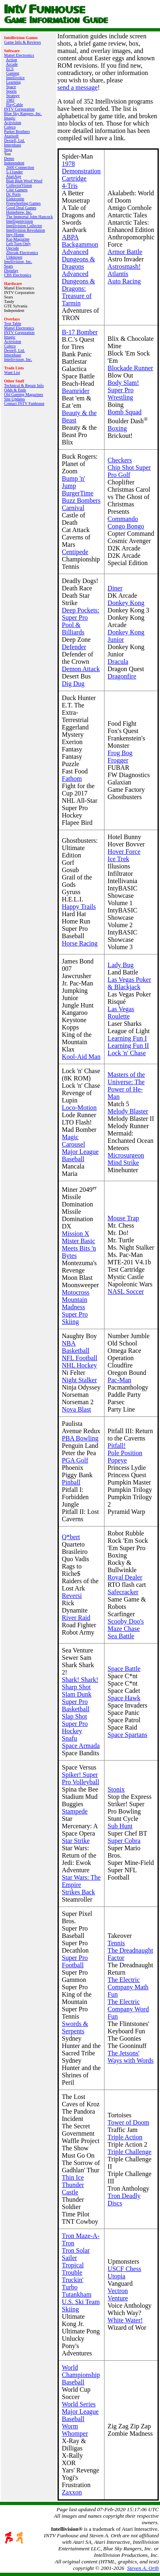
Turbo (70, 2287)
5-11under (14, 172)
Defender (74, 646)
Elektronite (15, 199)
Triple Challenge (129, 2151)
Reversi (72, 1595)
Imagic (10, 118)
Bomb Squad (125, 412)
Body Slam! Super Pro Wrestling (123, 390)
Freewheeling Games (23, 203)
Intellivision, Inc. (18, 261)
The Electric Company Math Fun (128, 1987)
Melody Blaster (128, 1111)
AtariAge (13, 176)
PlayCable (14, 104)
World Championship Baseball (81, 2375)
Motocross (76, 1292)
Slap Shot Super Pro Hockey (75, 1723)
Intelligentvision (19, 221)
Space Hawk (124, 1698)
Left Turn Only (18, 243)
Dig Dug (73, 683)
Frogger (118, 760)
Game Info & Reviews (22, 42)
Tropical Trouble (73, 2269)
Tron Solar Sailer (76, 2254)
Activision (12, 122)
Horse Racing (80, 943)
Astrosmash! (124, 266)
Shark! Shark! (80, 1679)
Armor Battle (125, 251)
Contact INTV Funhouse (24, 403)
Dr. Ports (13, 194)
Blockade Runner (130, 368)
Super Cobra (124, 1840)
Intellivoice (15, 77)
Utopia (117, 2276)
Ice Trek (118, 858)
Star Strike (76, 1840)
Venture (118, 2298)
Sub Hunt (120, 1826)
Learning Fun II (128, 1045)
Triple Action (125, 2137)
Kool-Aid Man (81, 1056)
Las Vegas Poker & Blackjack (129, 983)
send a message (78, 87)
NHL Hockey (79, 1365)
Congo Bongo (126, 526)
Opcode (12, 248)
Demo (9, 158)
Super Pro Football (75, 1961)
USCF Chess (124, 2268)
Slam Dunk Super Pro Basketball (76, 1701)
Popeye (117, 1460)
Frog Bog (120, 752)
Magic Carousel (73, 1140)
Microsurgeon (126, 1155)
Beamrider (76, 390)
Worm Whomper (75, 2430)
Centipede (75, 551)
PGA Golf (75, 1460)
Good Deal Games (21, 207)
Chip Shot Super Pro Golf (129, 471)
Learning (13, 82)
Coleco (10, 127)
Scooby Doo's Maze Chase (126, 1625)
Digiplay (11, 270)
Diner (115, 588)
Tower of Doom (128, 2122)
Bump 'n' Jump (73, 482)
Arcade (12, 64)
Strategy (13, 95)
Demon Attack (81, 668)
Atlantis (118, 273)
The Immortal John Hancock (29, 216)
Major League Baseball (80, 1155)
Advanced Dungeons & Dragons (78, 259)
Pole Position (125, 1452)
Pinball (71, 1482)
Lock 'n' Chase (127, 1052)
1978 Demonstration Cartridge (81, 171)
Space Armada (81, 1745)
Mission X (75, 1233)
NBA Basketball (76, 1347)
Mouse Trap (123, 1218)
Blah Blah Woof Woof (24, 181)
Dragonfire (122, 676)
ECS (9, 68)
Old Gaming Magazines (23, 394)
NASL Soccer (126, 1291)
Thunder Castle (73, 2188)
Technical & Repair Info (24, 385)
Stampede (75, 1811)
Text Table (12, 323)
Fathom (72, 778)
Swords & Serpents (75, 2027)
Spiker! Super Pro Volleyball (80, 1778)
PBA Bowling (80, 1438)
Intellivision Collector (24, 225)
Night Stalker (79, 1379)
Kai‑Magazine (17, 239)
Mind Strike (123, 1162)
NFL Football (80, 1357)
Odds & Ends (15, 390)
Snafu (69, 1738)
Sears (8, 266)
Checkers (120, 460)
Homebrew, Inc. (19, 212)
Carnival (73, 507)
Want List (12, 372)
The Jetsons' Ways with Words (131, 2057)
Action (11, 59)
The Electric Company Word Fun (128, 2009)
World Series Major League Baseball (80, 2411)
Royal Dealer (125, 1577)
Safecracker (123, 1591)
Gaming (12, 73)
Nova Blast (76, 1409)
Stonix (116, 1789)
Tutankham (76, 2294)
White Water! (125, 2320)
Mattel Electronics (19, 55)
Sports (11, 91)
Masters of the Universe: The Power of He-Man (126, 1085)
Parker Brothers (17, 131)
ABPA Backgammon (80, 241)
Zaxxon (72, 2492)
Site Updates (14, 399)
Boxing (117, 428)
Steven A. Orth (143, 2568)
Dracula (118, 661)
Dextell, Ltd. (14, 140)
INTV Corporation (19, 109)
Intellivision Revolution (25, 230)
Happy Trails (79, 906)
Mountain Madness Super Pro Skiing (75, 1310)
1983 (10, 100)
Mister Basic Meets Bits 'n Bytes (79, 1248)
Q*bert (71, 1536)
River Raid (76, 1617)
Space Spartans (127, 1734)
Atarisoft (11, 136)
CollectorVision (19, 185)
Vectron (118, 2290)
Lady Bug (121, 964)
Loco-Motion (79, 1107)
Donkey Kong (126, 602)
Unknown (14, 257)
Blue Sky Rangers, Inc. (23, 113)
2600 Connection (20, 167)
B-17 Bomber (80, 332)
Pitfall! (117, 1445)
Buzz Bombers (81, 500)
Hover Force (124, 851)
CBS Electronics (17, 275)
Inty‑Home (15, 234)
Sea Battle (121, 1636)
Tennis (116, 1943)
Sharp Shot (76, 1686)
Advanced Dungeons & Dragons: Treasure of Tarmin (78, 288)
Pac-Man (119, 1379)
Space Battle (124, 1668)
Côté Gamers (17, 190)
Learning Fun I (127, 1038)
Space (11, 86)
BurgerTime (77, 493)
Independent (14, 163)
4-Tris (70, 185)
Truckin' (73, 2279)
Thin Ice (73, 2177)
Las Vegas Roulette (121, 1012)
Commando (123, 518)
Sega (8, 149)
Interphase (12, 145)
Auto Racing (124, 281)
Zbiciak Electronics (22, 252)
